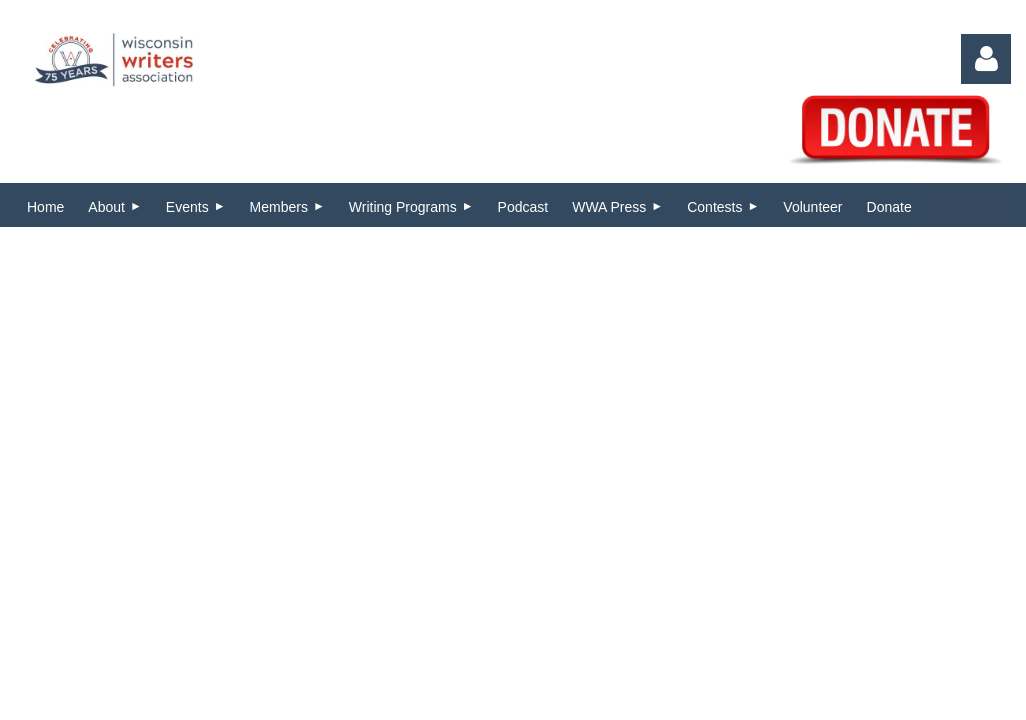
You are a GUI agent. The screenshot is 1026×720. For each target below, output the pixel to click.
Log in (986, 59)
